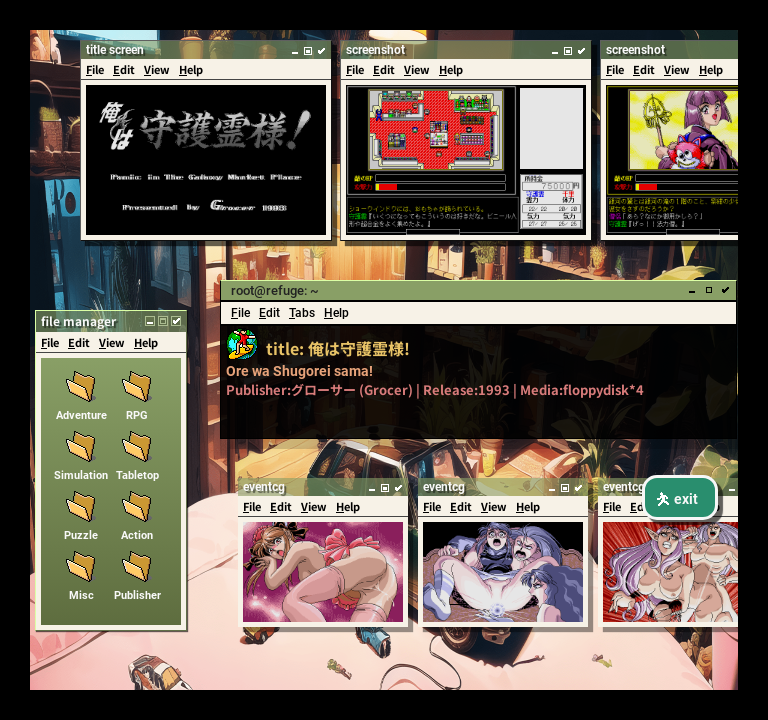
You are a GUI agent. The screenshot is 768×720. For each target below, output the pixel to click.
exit (676, 499)
